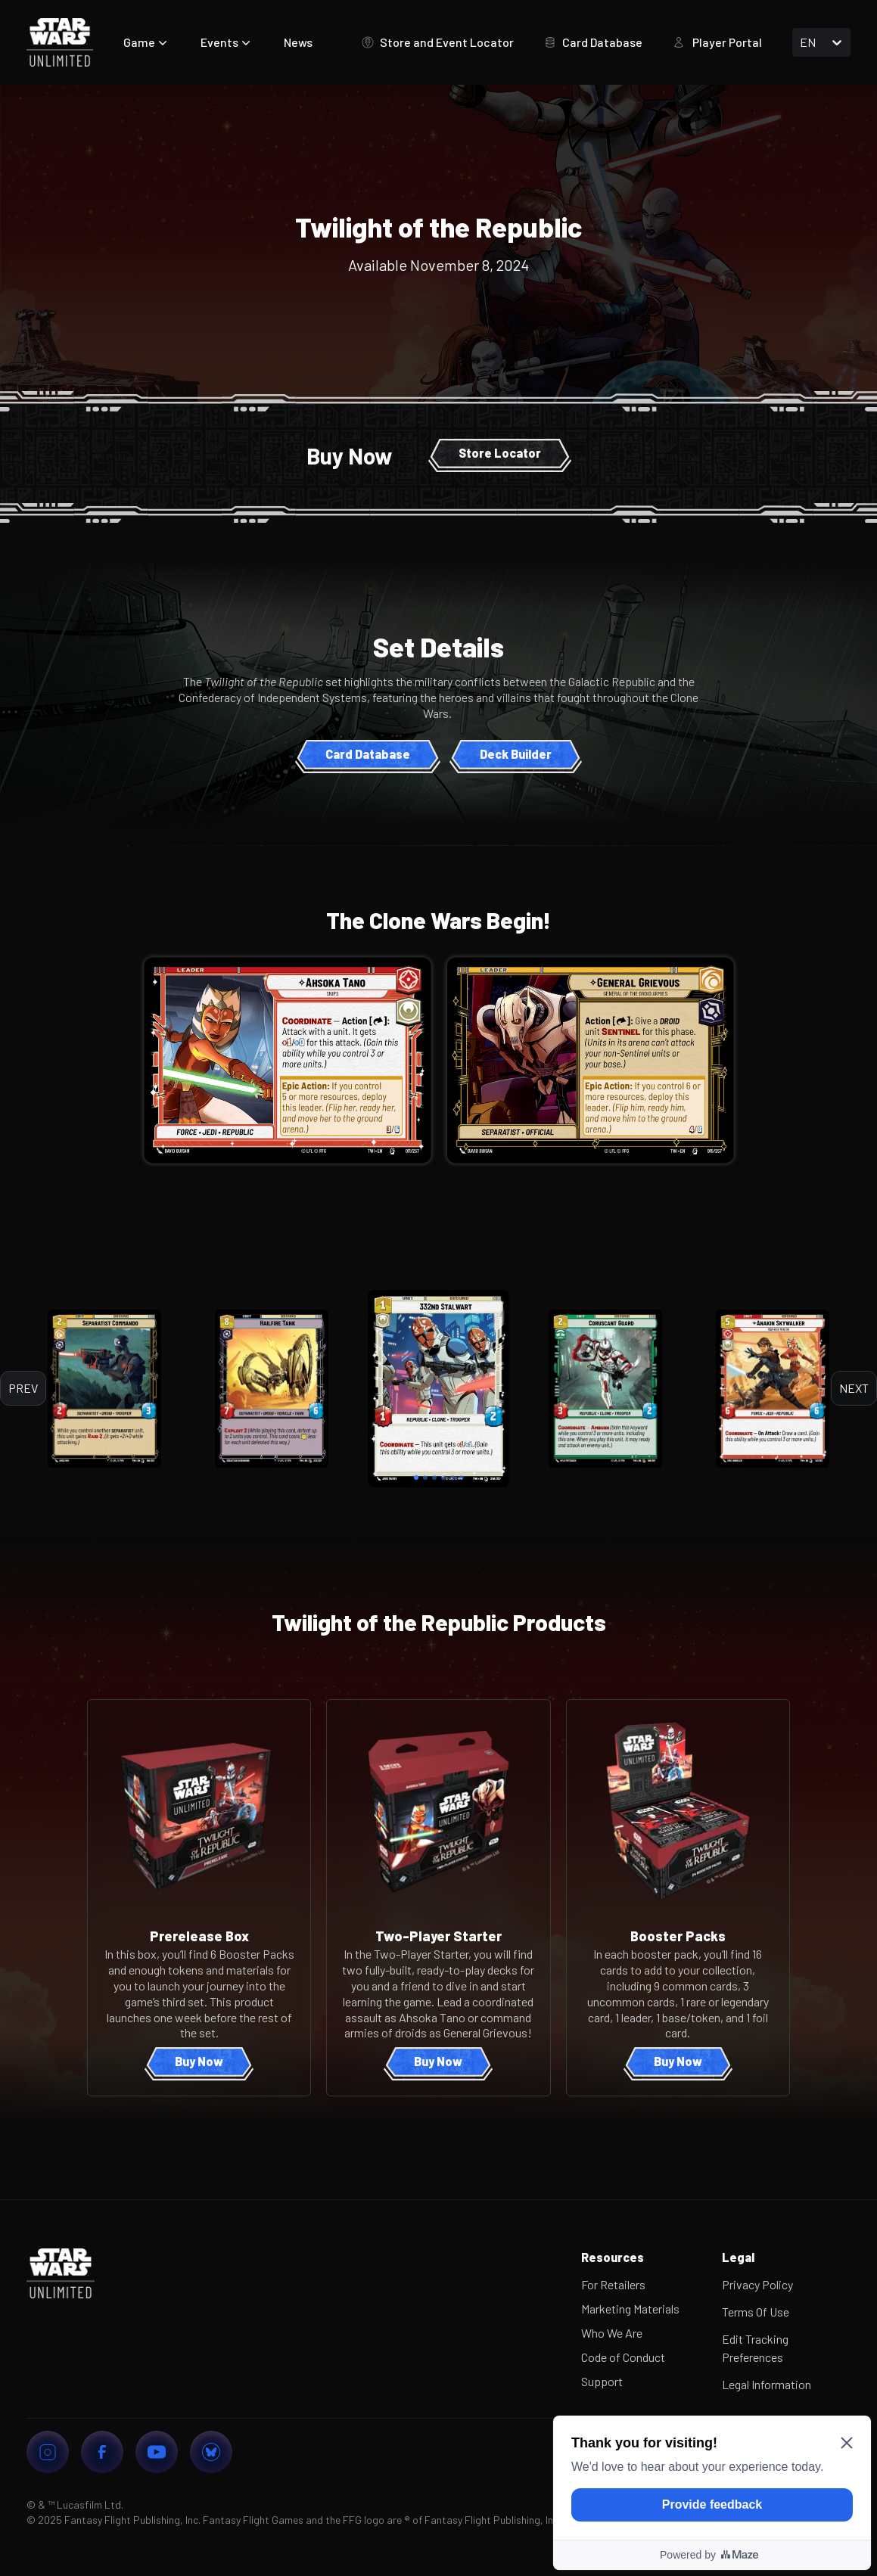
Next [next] (854, 1388)
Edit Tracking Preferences (755, 2348)
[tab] (416, 1477)
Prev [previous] (23, 1388)
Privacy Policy (757, 2284)
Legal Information (766, 2384)
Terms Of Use (755, 2311)
